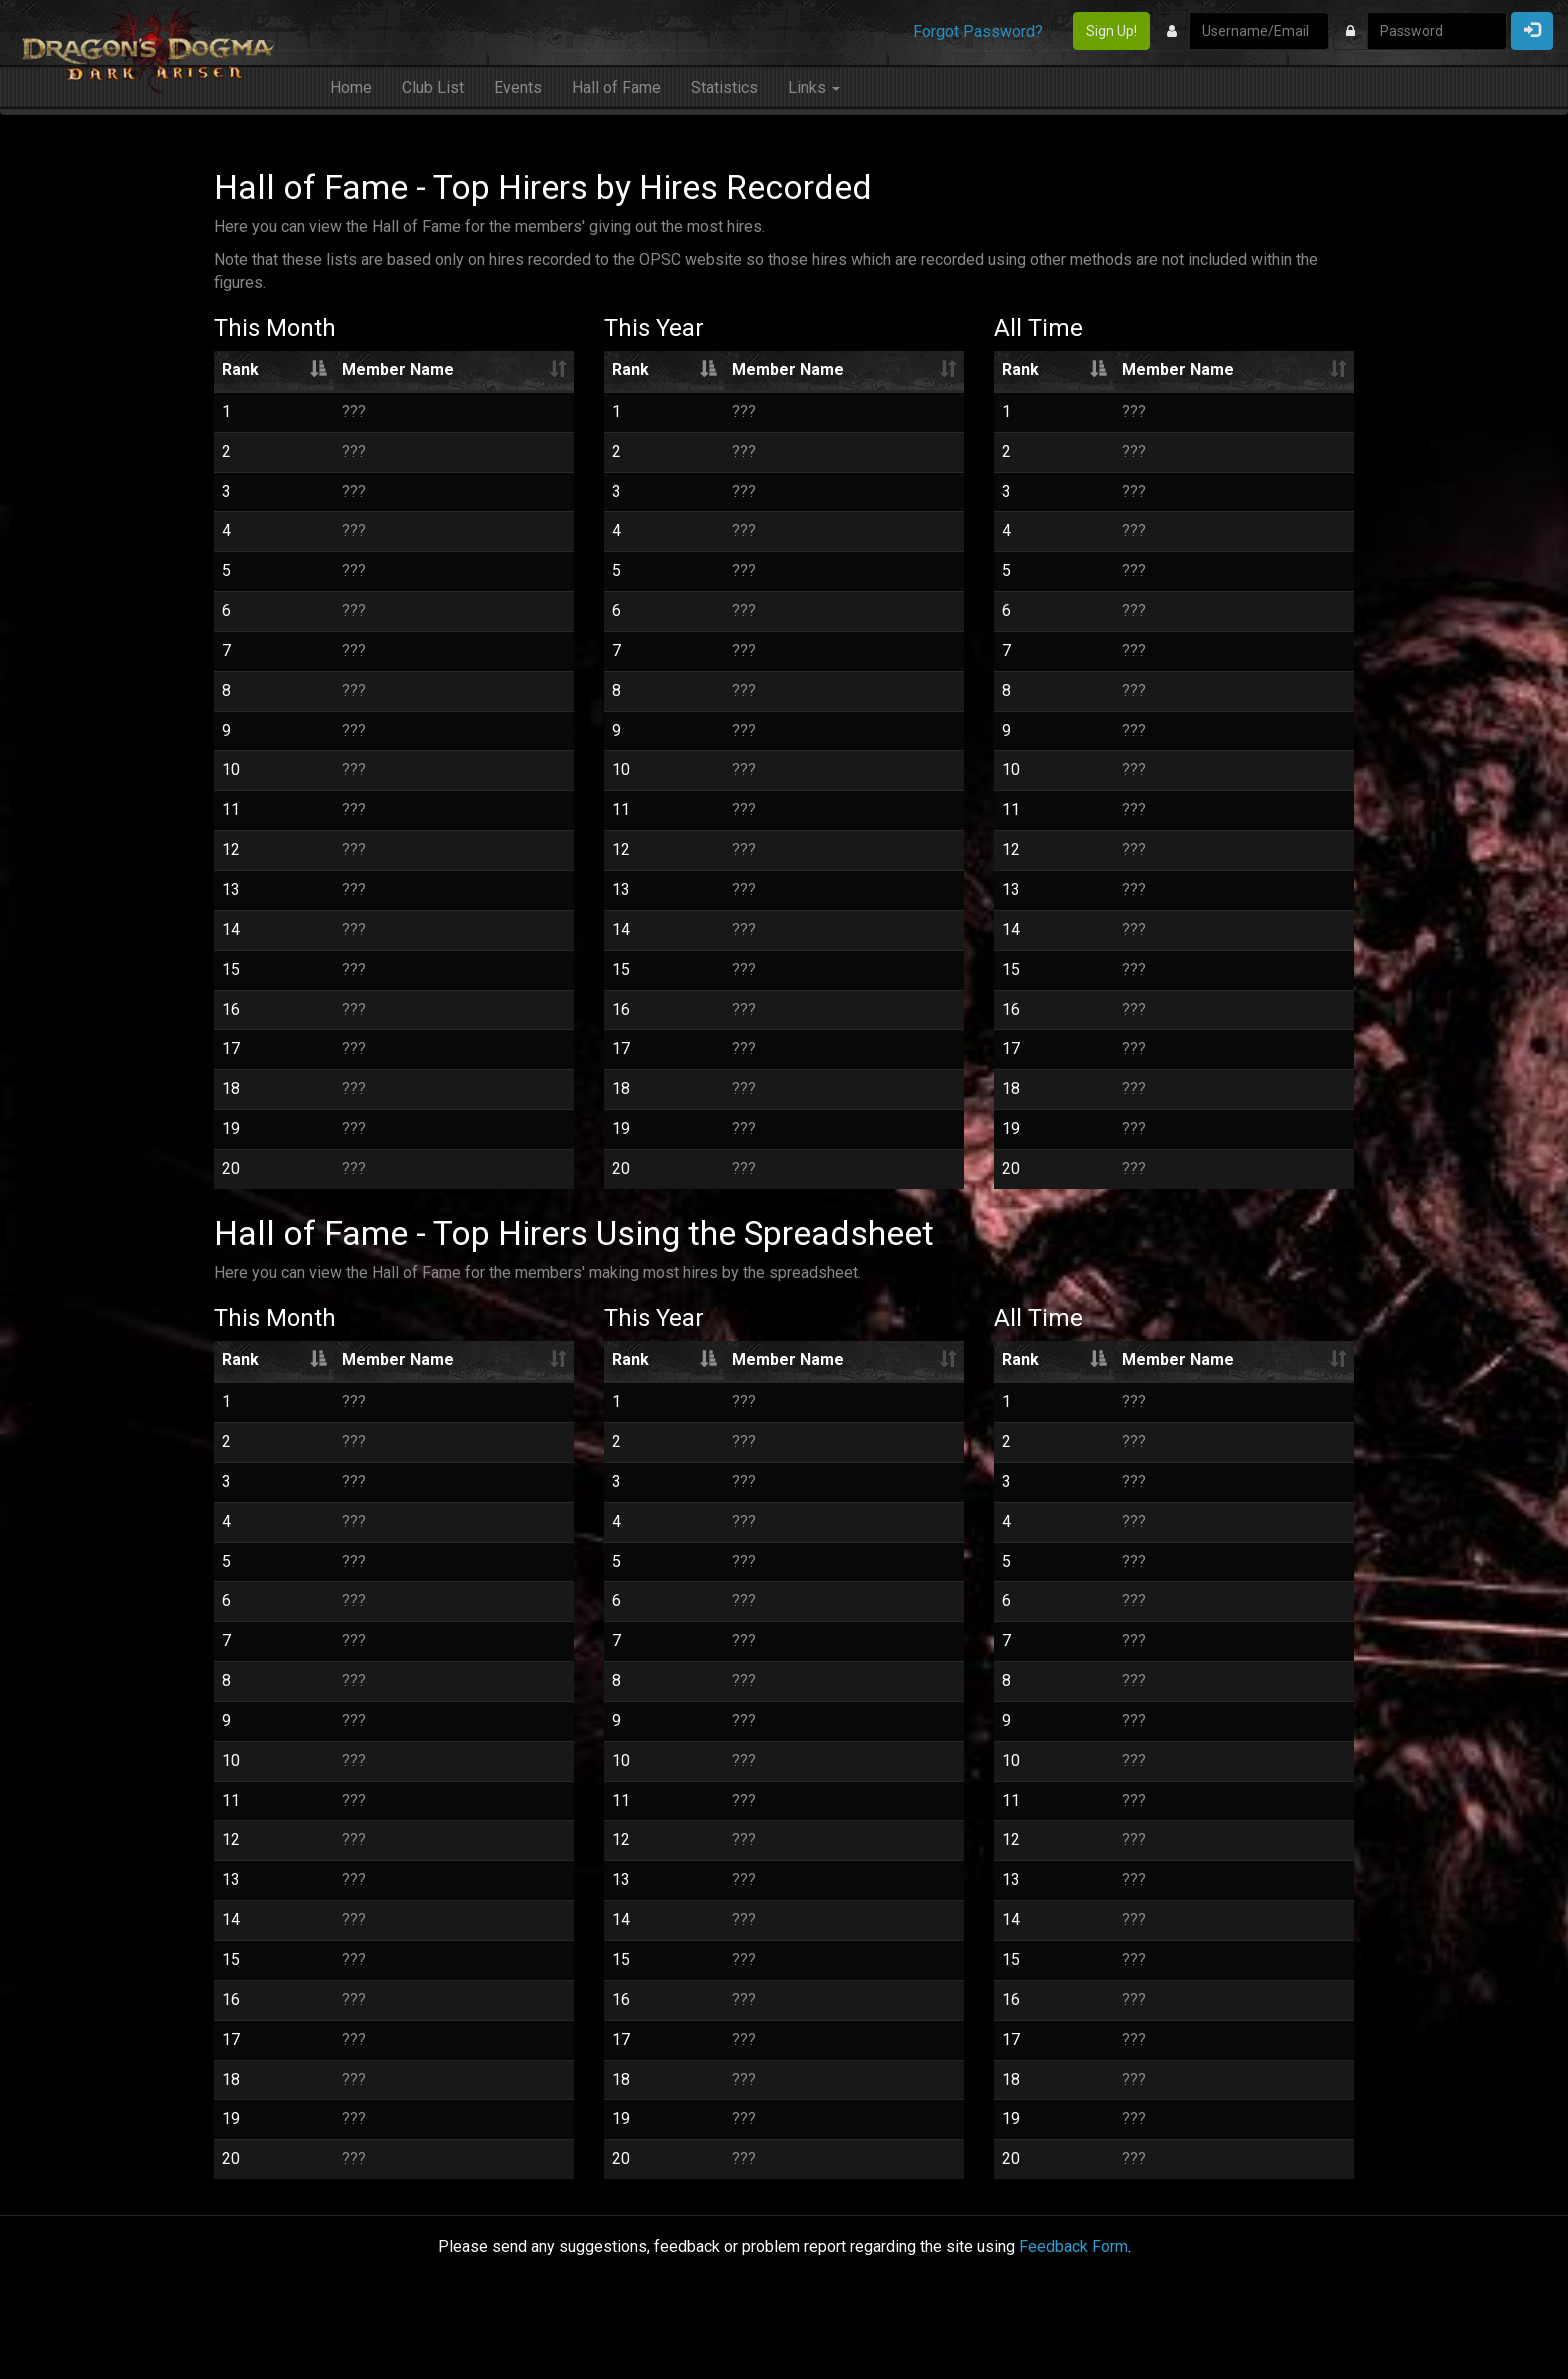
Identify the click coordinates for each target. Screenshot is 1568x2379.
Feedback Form (1073, 2246)
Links (814, 87)
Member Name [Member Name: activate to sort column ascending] (398, 369)
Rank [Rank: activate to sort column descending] (240, 369)
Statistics (724, 87)
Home (351, 87)
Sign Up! (1111, 31)
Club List (433, 87)
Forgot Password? (978, 31)
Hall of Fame (616, 87)
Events (518, 87)
